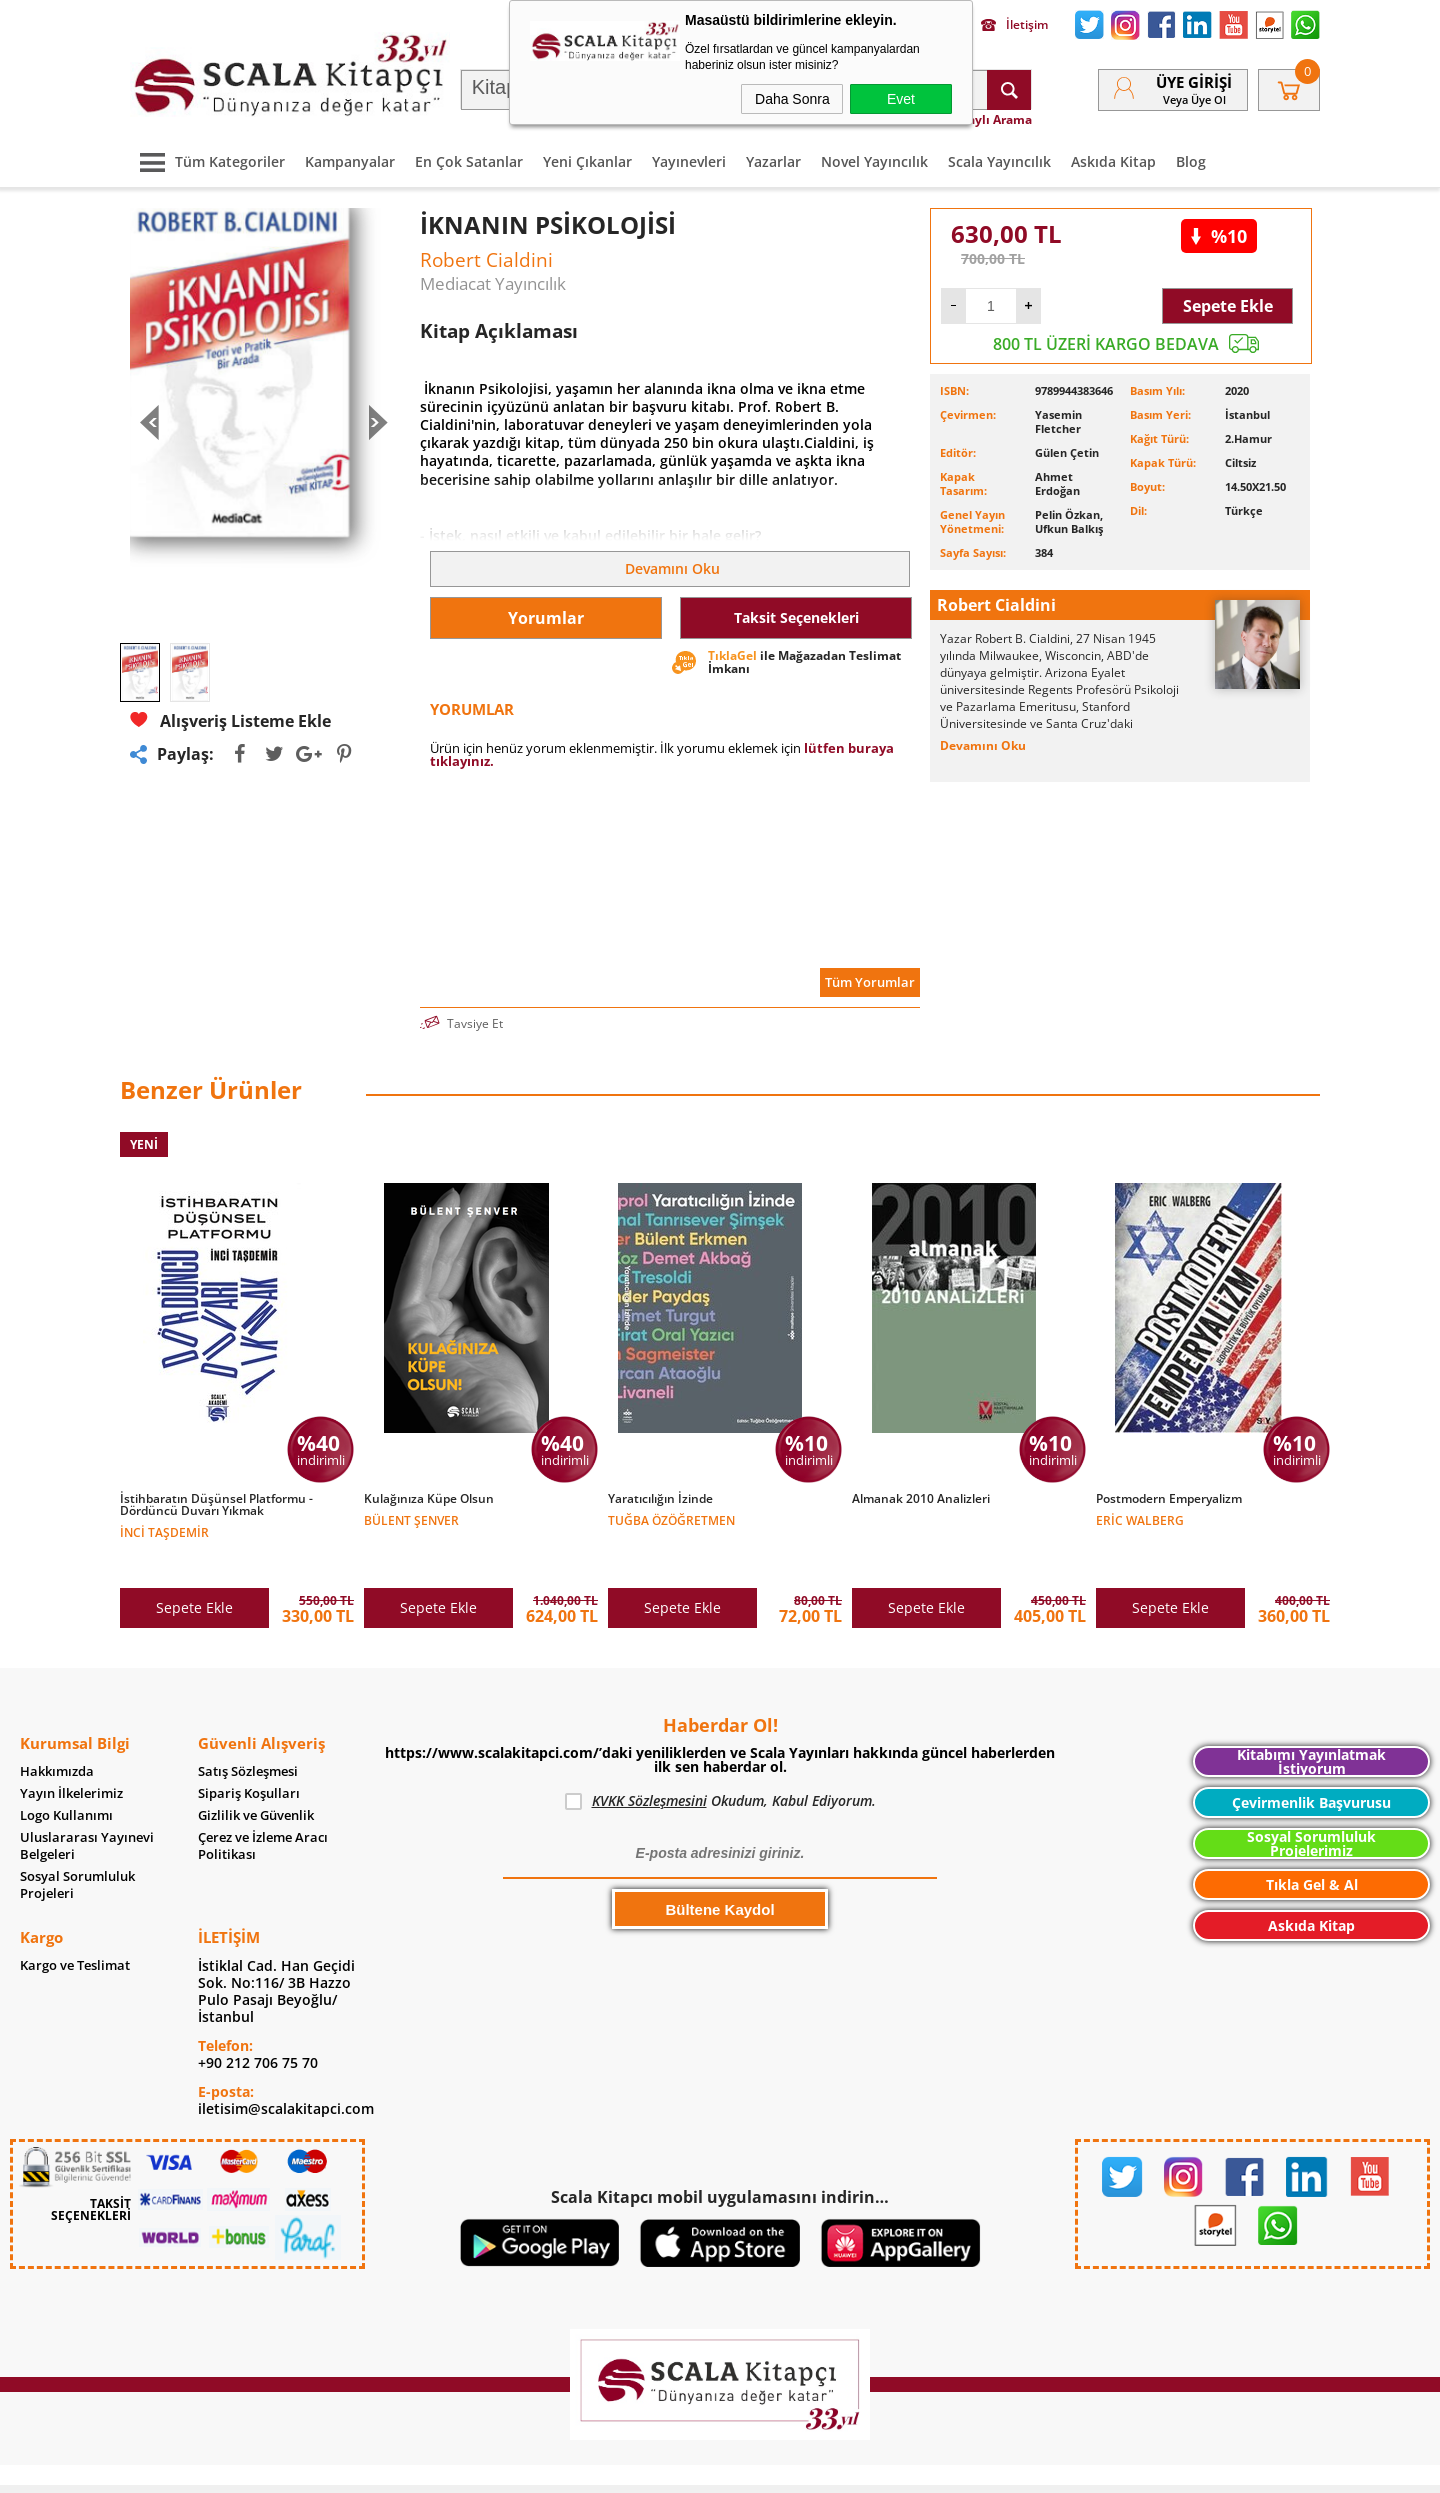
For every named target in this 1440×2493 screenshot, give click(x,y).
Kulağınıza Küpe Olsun (429, 1499)
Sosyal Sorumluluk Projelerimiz (1311, 1801)
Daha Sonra (792, 99)
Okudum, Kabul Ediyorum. (720, 1759)
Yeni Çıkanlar (587, 161)
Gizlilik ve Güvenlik (256, 1773)
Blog (1191, 161)
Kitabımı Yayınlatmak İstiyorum (1311, 1719)
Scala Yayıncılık (999, 161)
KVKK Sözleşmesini (649, 1758)
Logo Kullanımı (66, 1773)
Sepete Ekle (1228, 306)
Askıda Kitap (1113, 161)
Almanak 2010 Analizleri (921, 1499)
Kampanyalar (350, 161)
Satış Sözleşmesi (248, 1729)
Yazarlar (773, 161)
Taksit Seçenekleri (796, 617)
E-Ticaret (659, 2467)
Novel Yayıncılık (874, 161)
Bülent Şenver (411, 1519)
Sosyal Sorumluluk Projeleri (77, 1843)
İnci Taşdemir (164, 1531)
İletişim (1014, 25)
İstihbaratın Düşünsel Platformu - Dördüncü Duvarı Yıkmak (216, 1505)
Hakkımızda (57, 1729)
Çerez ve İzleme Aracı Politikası (263, 1804)
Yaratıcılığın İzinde (660, 1499)
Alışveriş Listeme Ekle (230, 720)
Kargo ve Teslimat (75, 1923)
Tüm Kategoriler (207, 161)
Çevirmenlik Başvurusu (1311, 1760)
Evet (901, 99)
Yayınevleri (689, 161)
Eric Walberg (1140, 1519)
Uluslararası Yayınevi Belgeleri (87, 1804)
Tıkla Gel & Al (1312, 1842)
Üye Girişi (1194, 82)
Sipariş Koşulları (249, 1751)
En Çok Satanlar (469, 161)
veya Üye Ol (1194, 99)
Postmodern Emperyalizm (1169, 1499)
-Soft (615, 2467)
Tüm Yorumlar (870, 982)
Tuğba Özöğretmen (671, 1519)
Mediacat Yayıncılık (493, 283)
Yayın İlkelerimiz (71, 1751)
